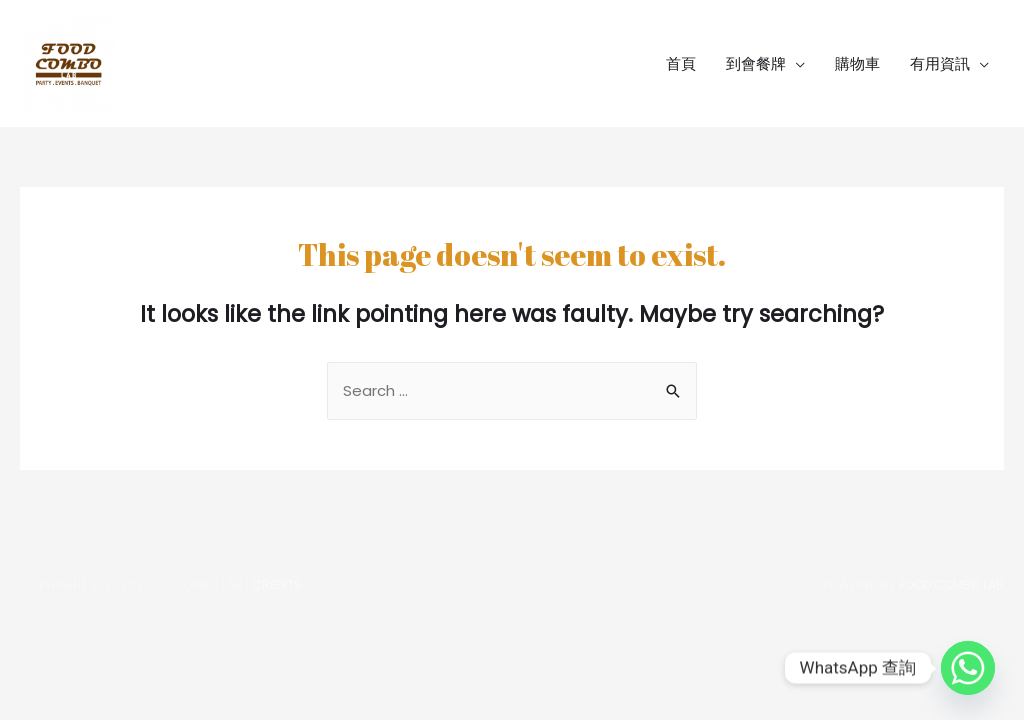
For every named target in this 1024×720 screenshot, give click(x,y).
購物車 (857, 63)
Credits (277, 584)
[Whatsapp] (968, 668)
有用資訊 (940, 63)
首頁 (681, 63)
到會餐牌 (756, 63)
